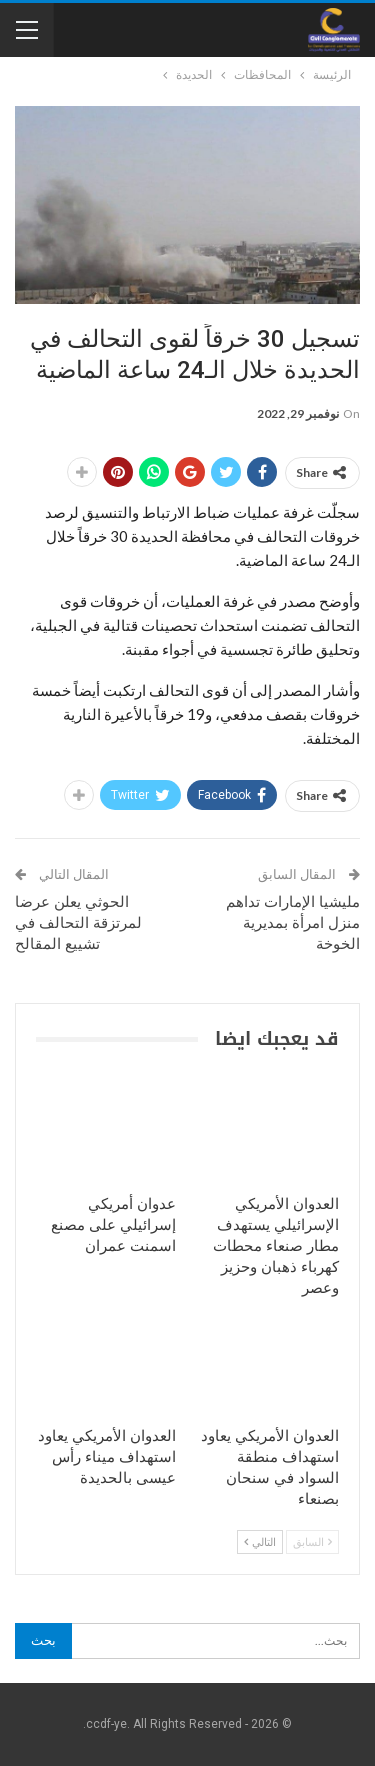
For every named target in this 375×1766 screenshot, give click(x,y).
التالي (260, 1541)
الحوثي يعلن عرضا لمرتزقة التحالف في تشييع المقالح (78, 923)
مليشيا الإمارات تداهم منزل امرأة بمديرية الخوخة (293, 923)
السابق (312, 1541)
